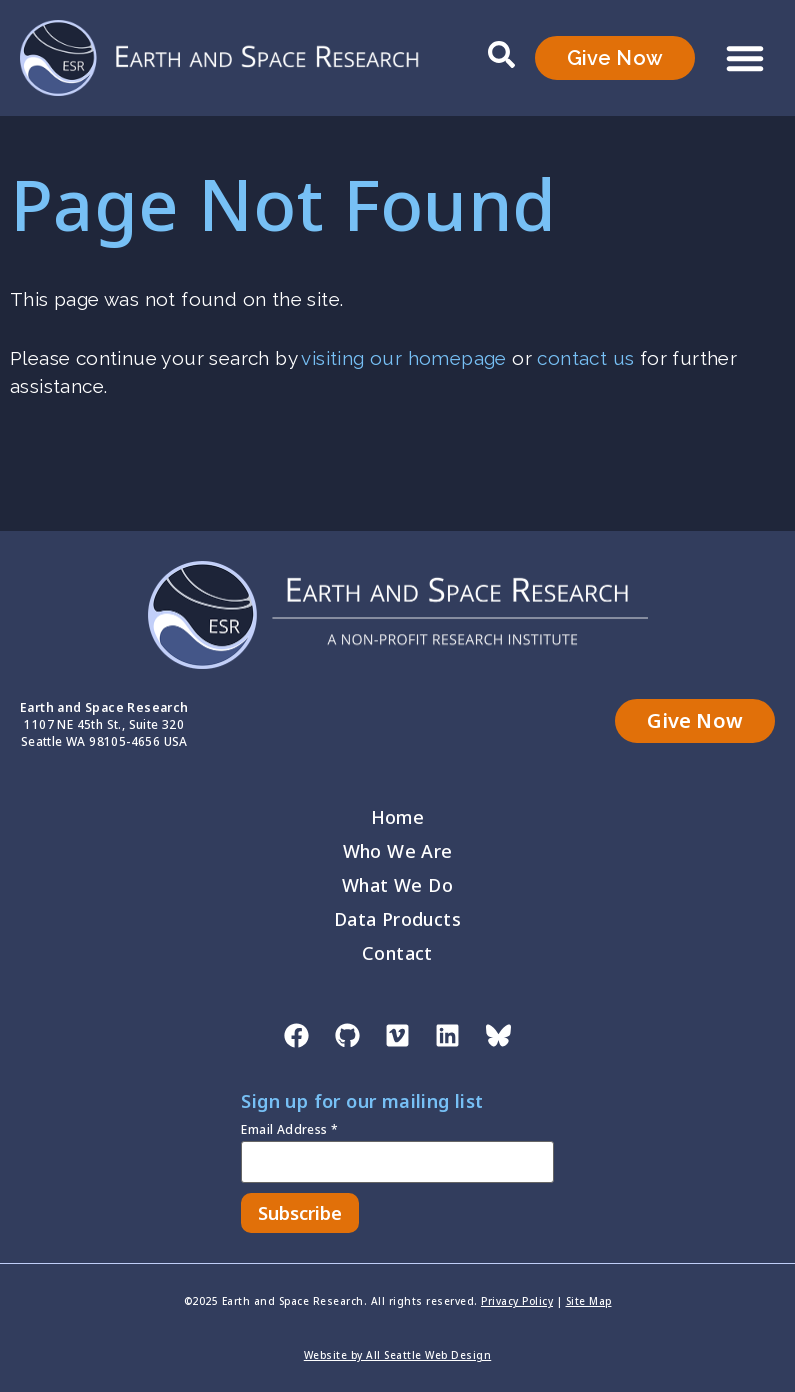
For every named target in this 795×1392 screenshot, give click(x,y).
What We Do (397, 885)
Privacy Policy (517, 1301)
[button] (745, 58)
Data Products (397, 919)
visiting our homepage (403, 358)
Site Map (589, 1301)
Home (398, 817)
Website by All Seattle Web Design (398, 1355)
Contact (397, 953)
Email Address (289, 1131)
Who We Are (398, 851)
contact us (585, 358)
